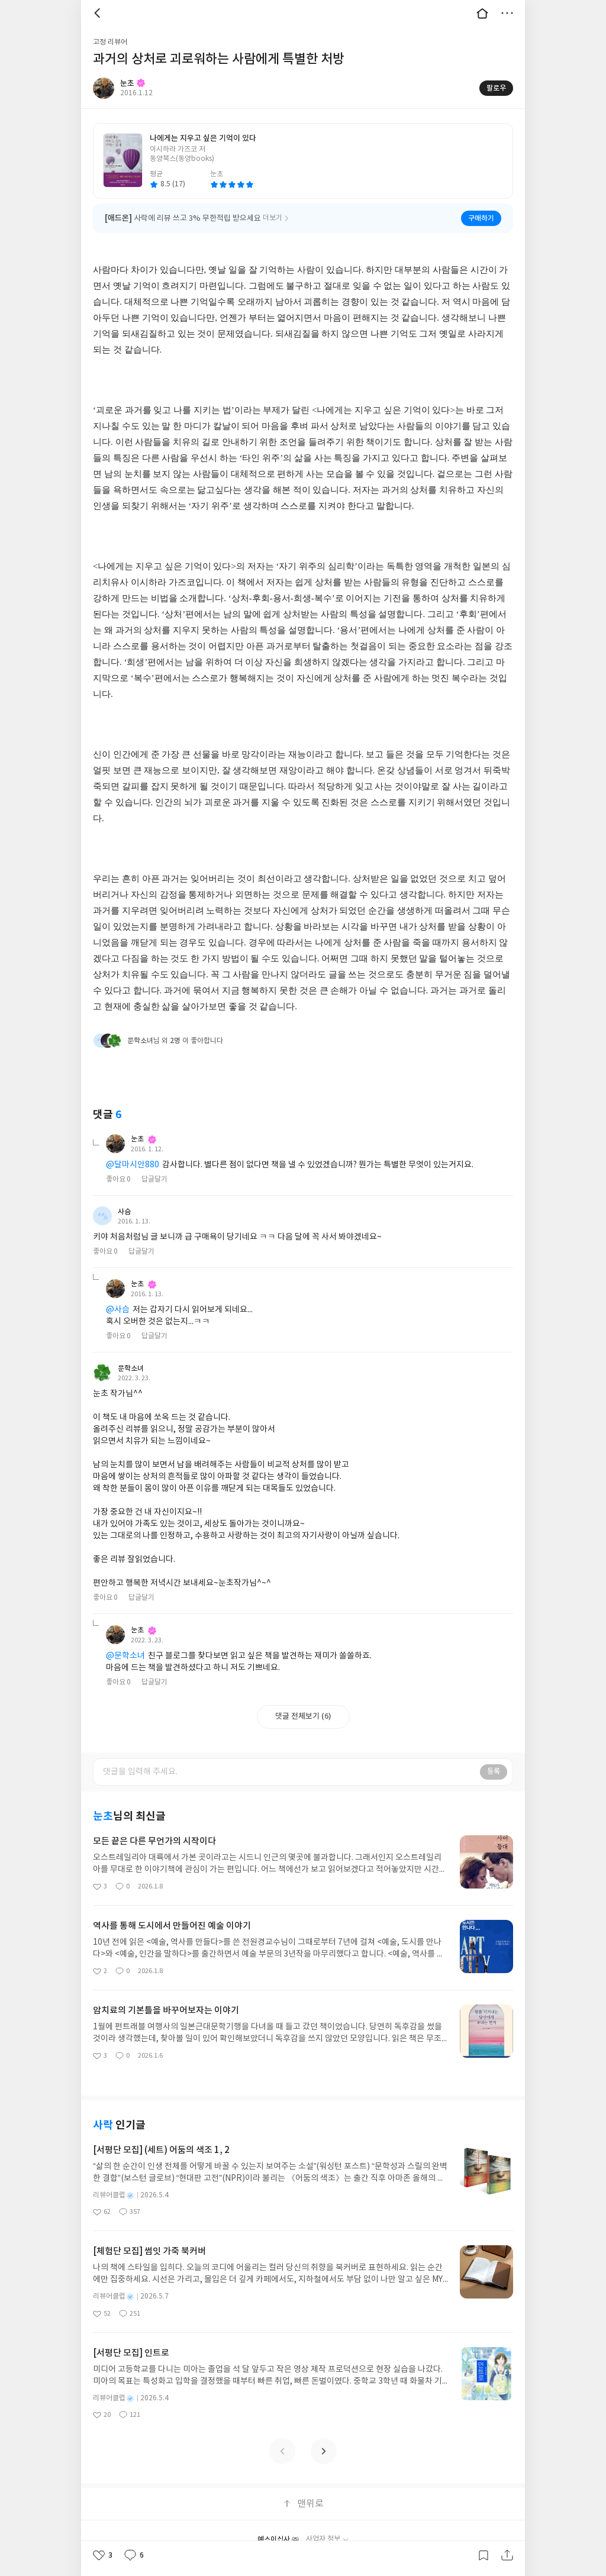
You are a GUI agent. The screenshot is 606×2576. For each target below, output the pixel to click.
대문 (482, 13)
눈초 (143, 1139)
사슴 (124, 1212)
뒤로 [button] (99, 13)
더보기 (507, 13)
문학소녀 (131, 1368)
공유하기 (507, 2555)
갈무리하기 (483, 2555)
